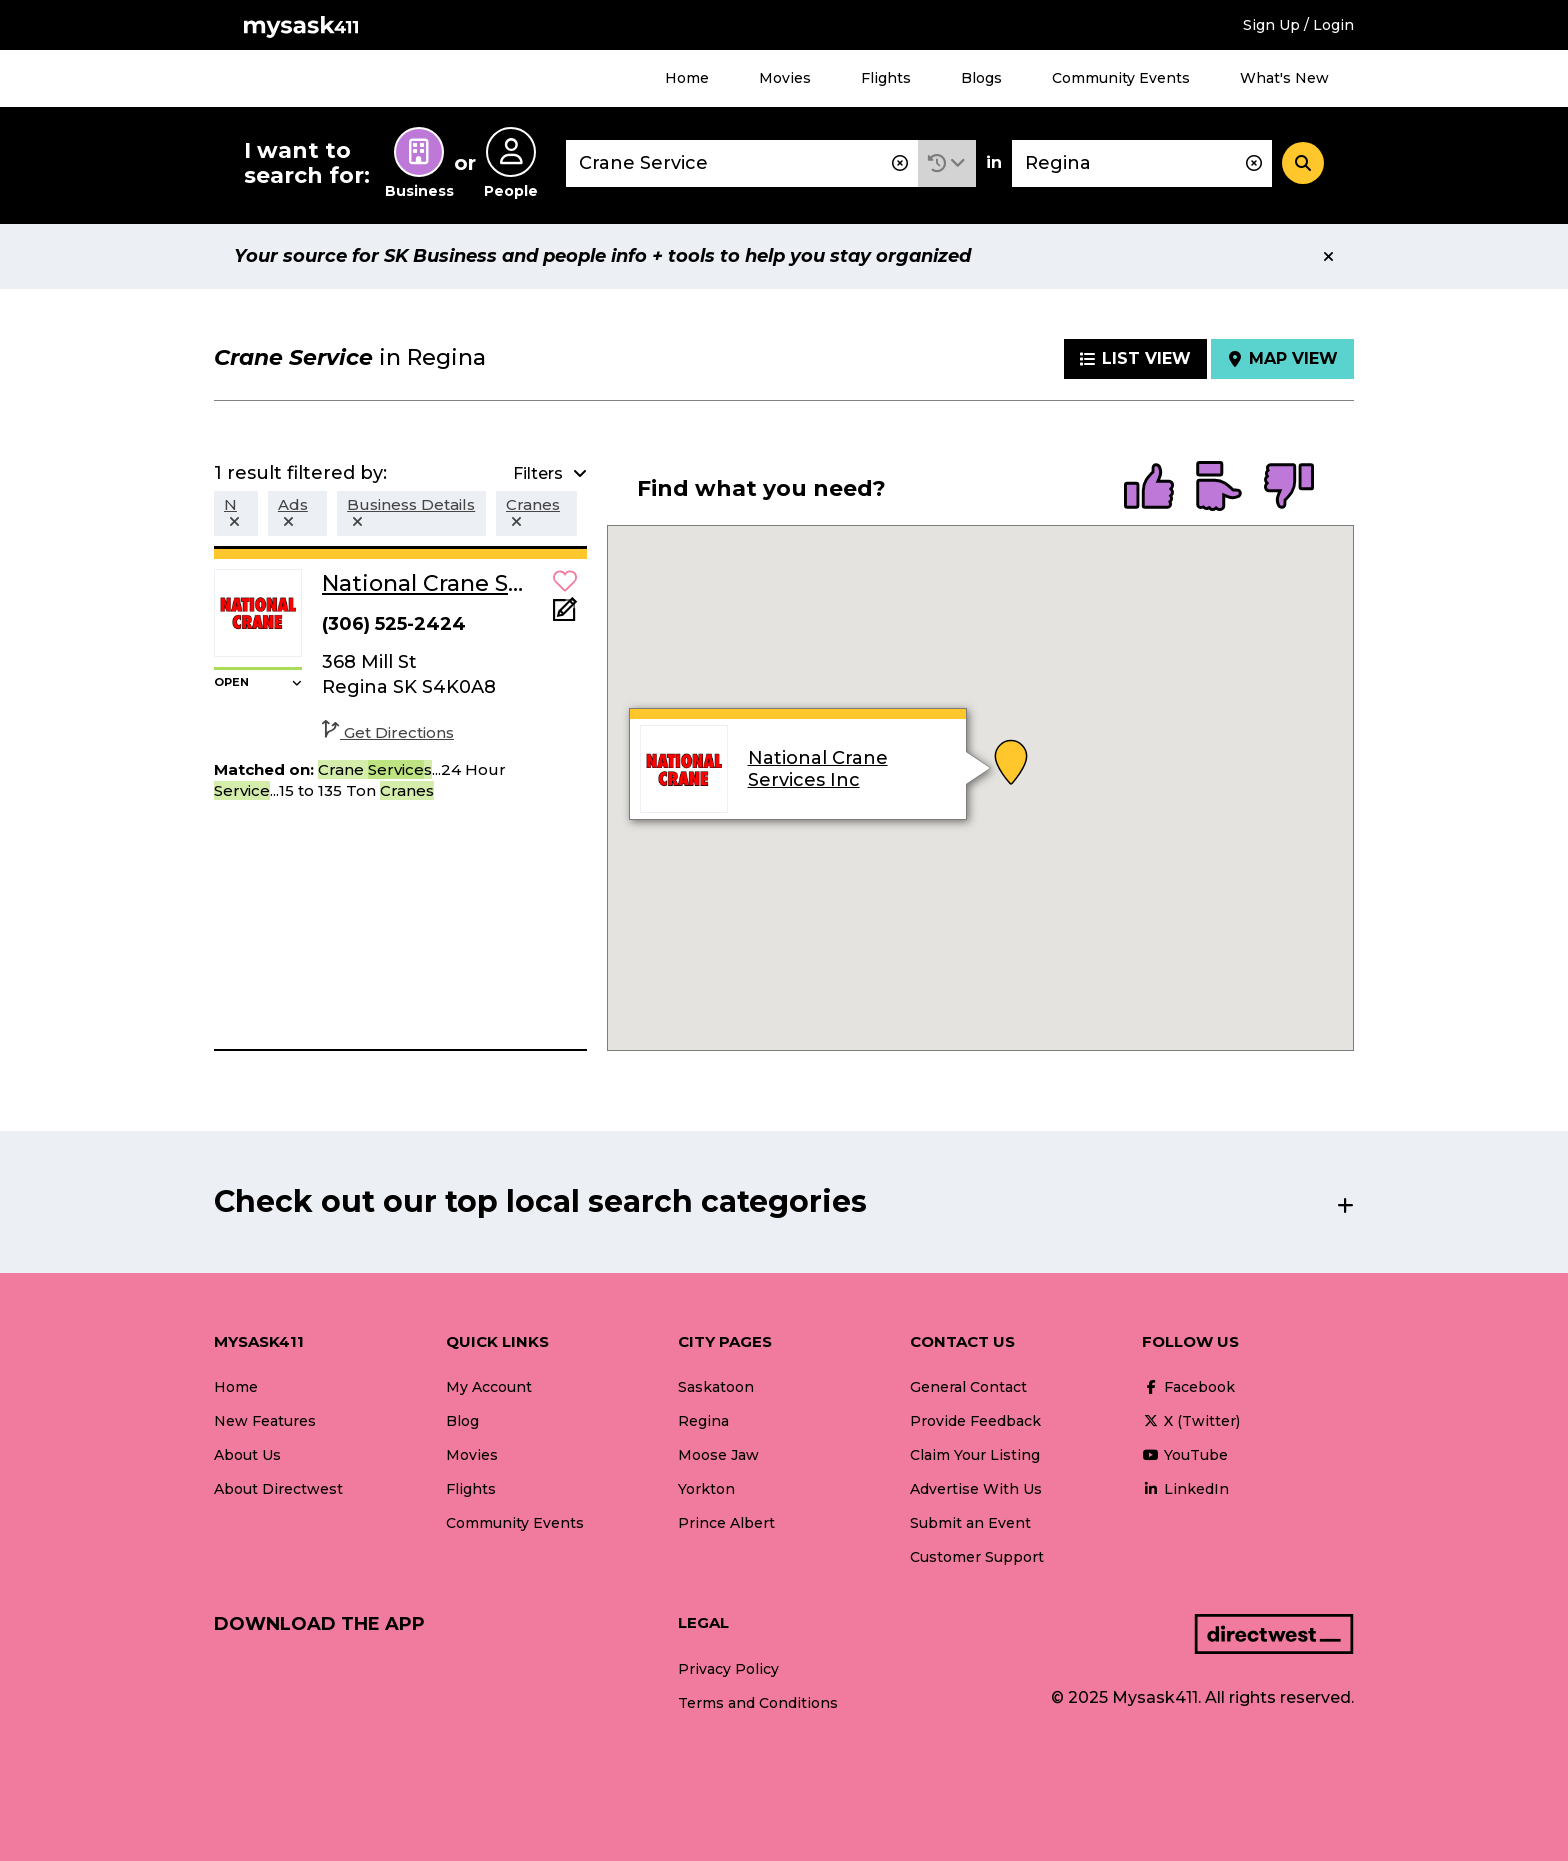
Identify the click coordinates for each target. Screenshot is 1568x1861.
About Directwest (278, 1489)
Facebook (1188, 1387)
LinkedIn (1185, 1489)
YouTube (1185, 1455)
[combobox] (742, 163)
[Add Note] (565, 615)
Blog (462, 1421)
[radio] (1149, 488)
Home (687, 78)
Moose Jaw (718, 1455)
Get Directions (388, 732)
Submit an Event (970, 1523)
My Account (489, 1387)
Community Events (1121, 78)
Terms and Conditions (758, 1703)
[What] (742, 163)
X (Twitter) (1191, 1421)
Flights (886, 78)
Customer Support (977, 1557)
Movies (785, 78)
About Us (247, 1455)
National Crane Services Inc (817, 769)
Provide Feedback (975, 1421)
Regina (703, 1421)
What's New (1284, 78)
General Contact (968, 1387)
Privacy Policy (728, 1669)
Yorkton (706, 1489)
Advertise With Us (976, 1489)
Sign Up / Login (1298, 25)
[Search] (1303, 163)
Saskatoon (716, 1387)
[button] (947, 163)
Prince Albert (726, 1523)
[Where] (1142, 163)
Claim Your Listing (975, 1455)
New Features (265, 1421)
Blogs (981, 78)
